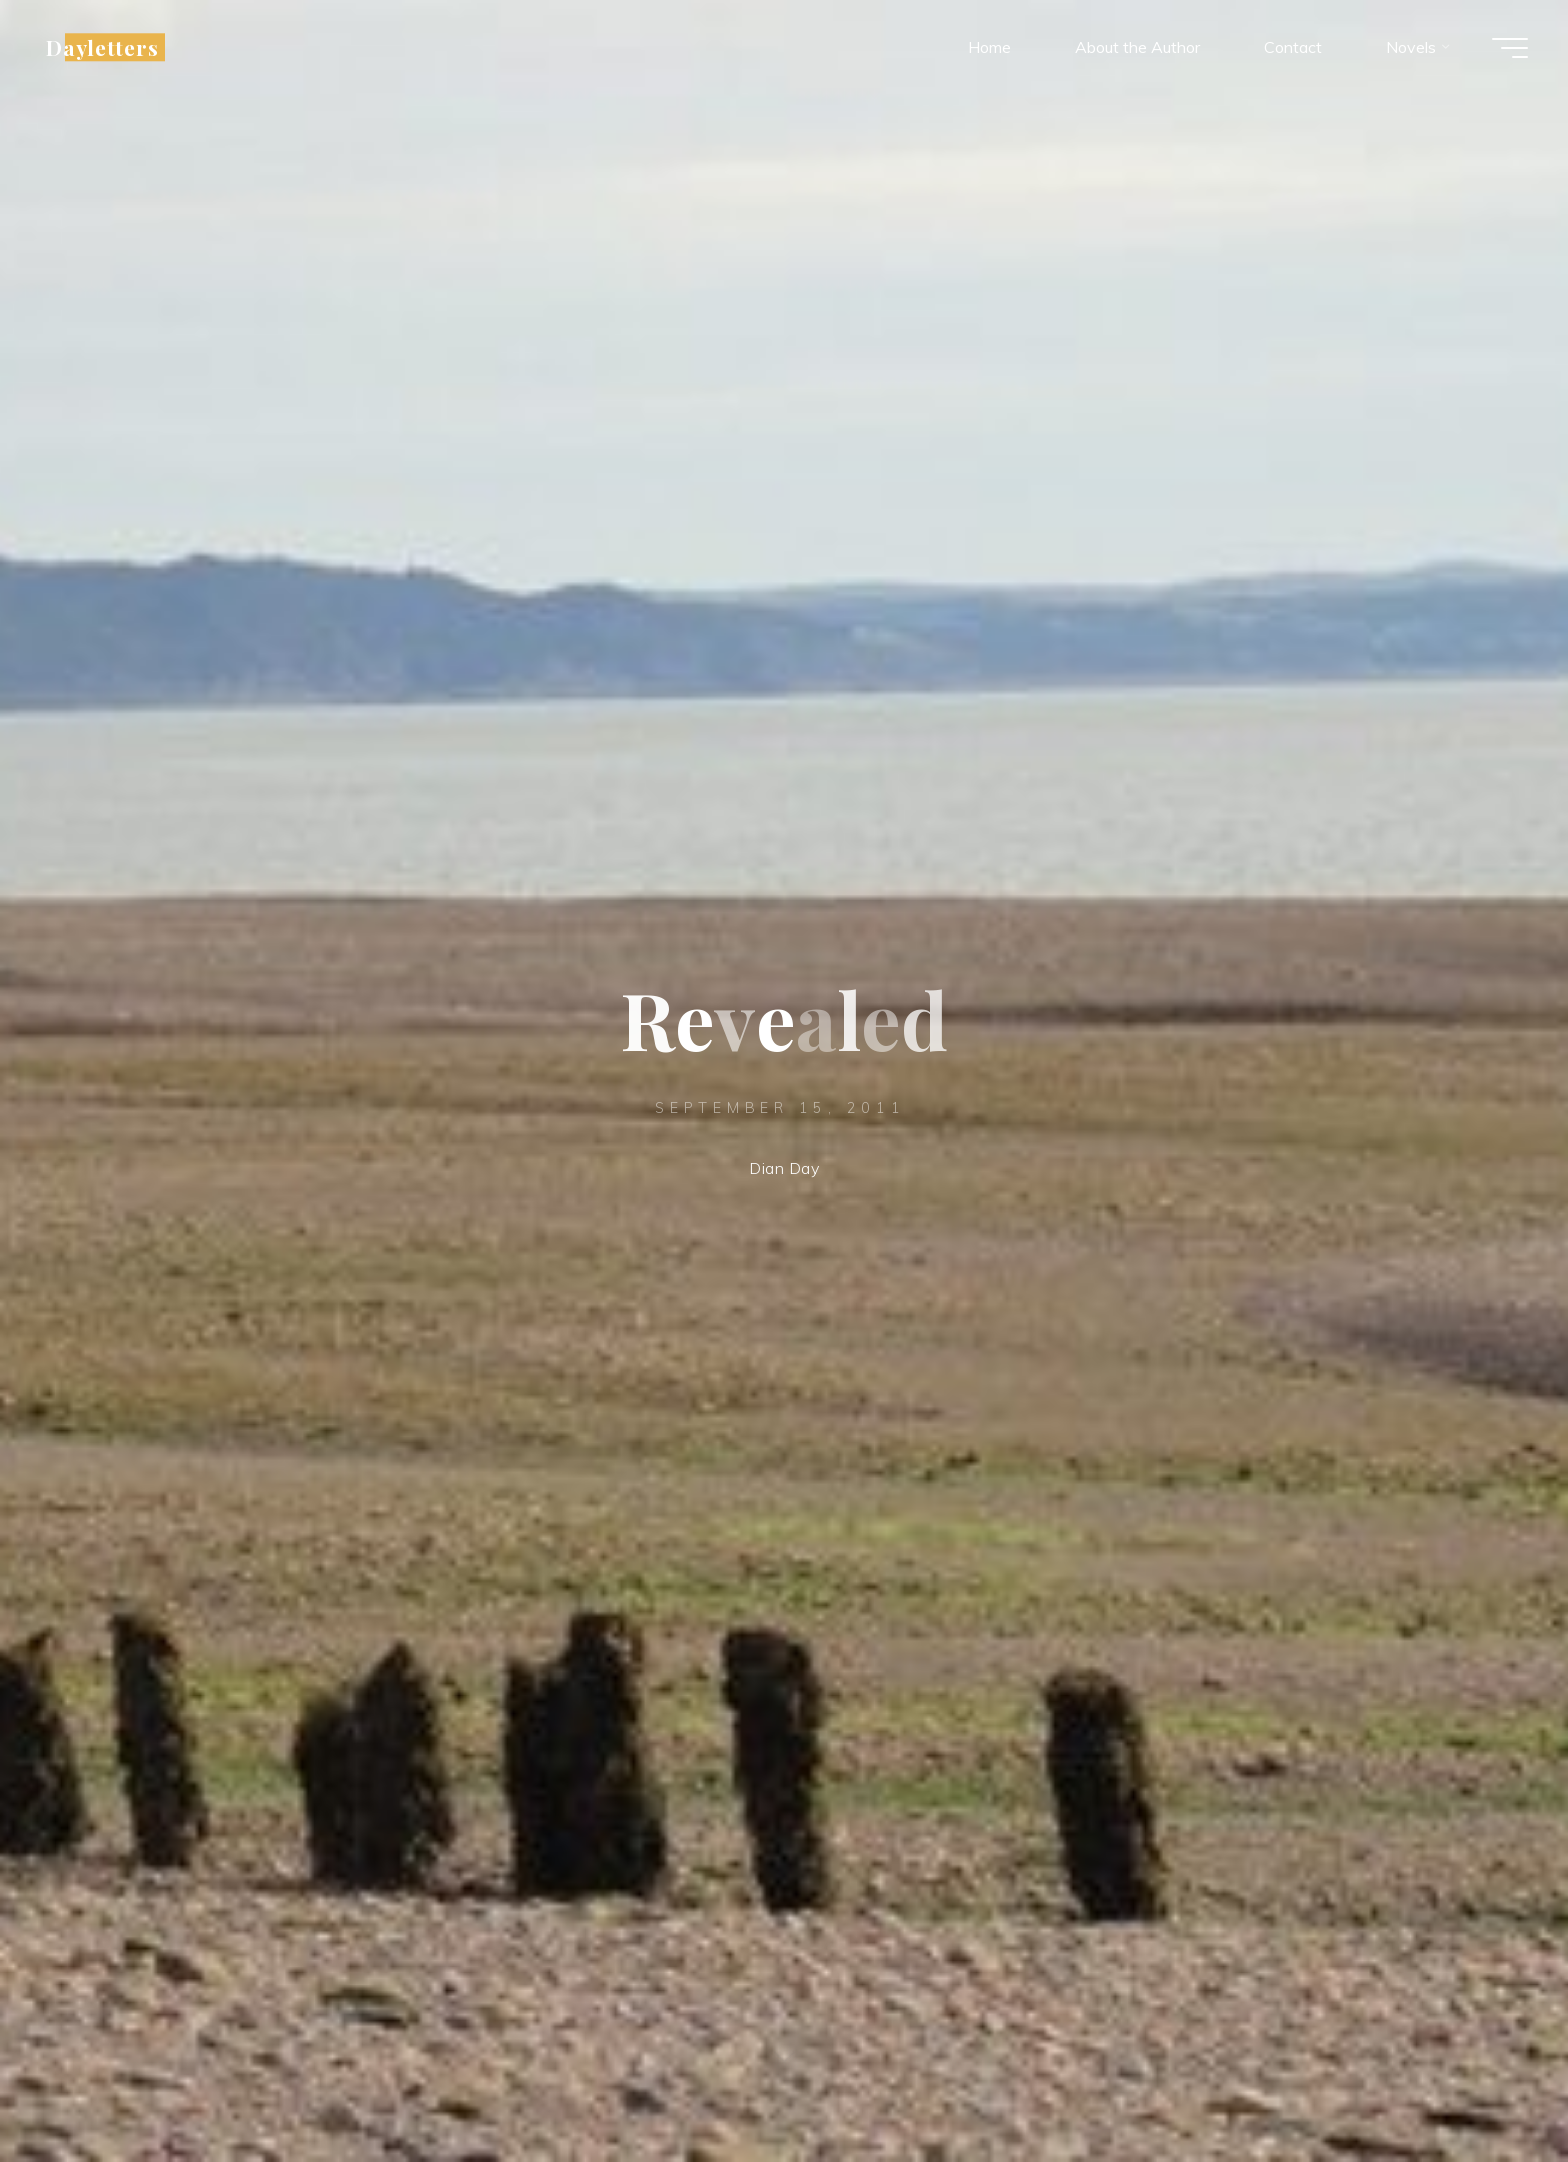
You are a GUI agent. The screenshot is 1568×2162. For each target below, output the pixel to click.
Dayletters (102, 47)
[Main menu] (1510, 48)
